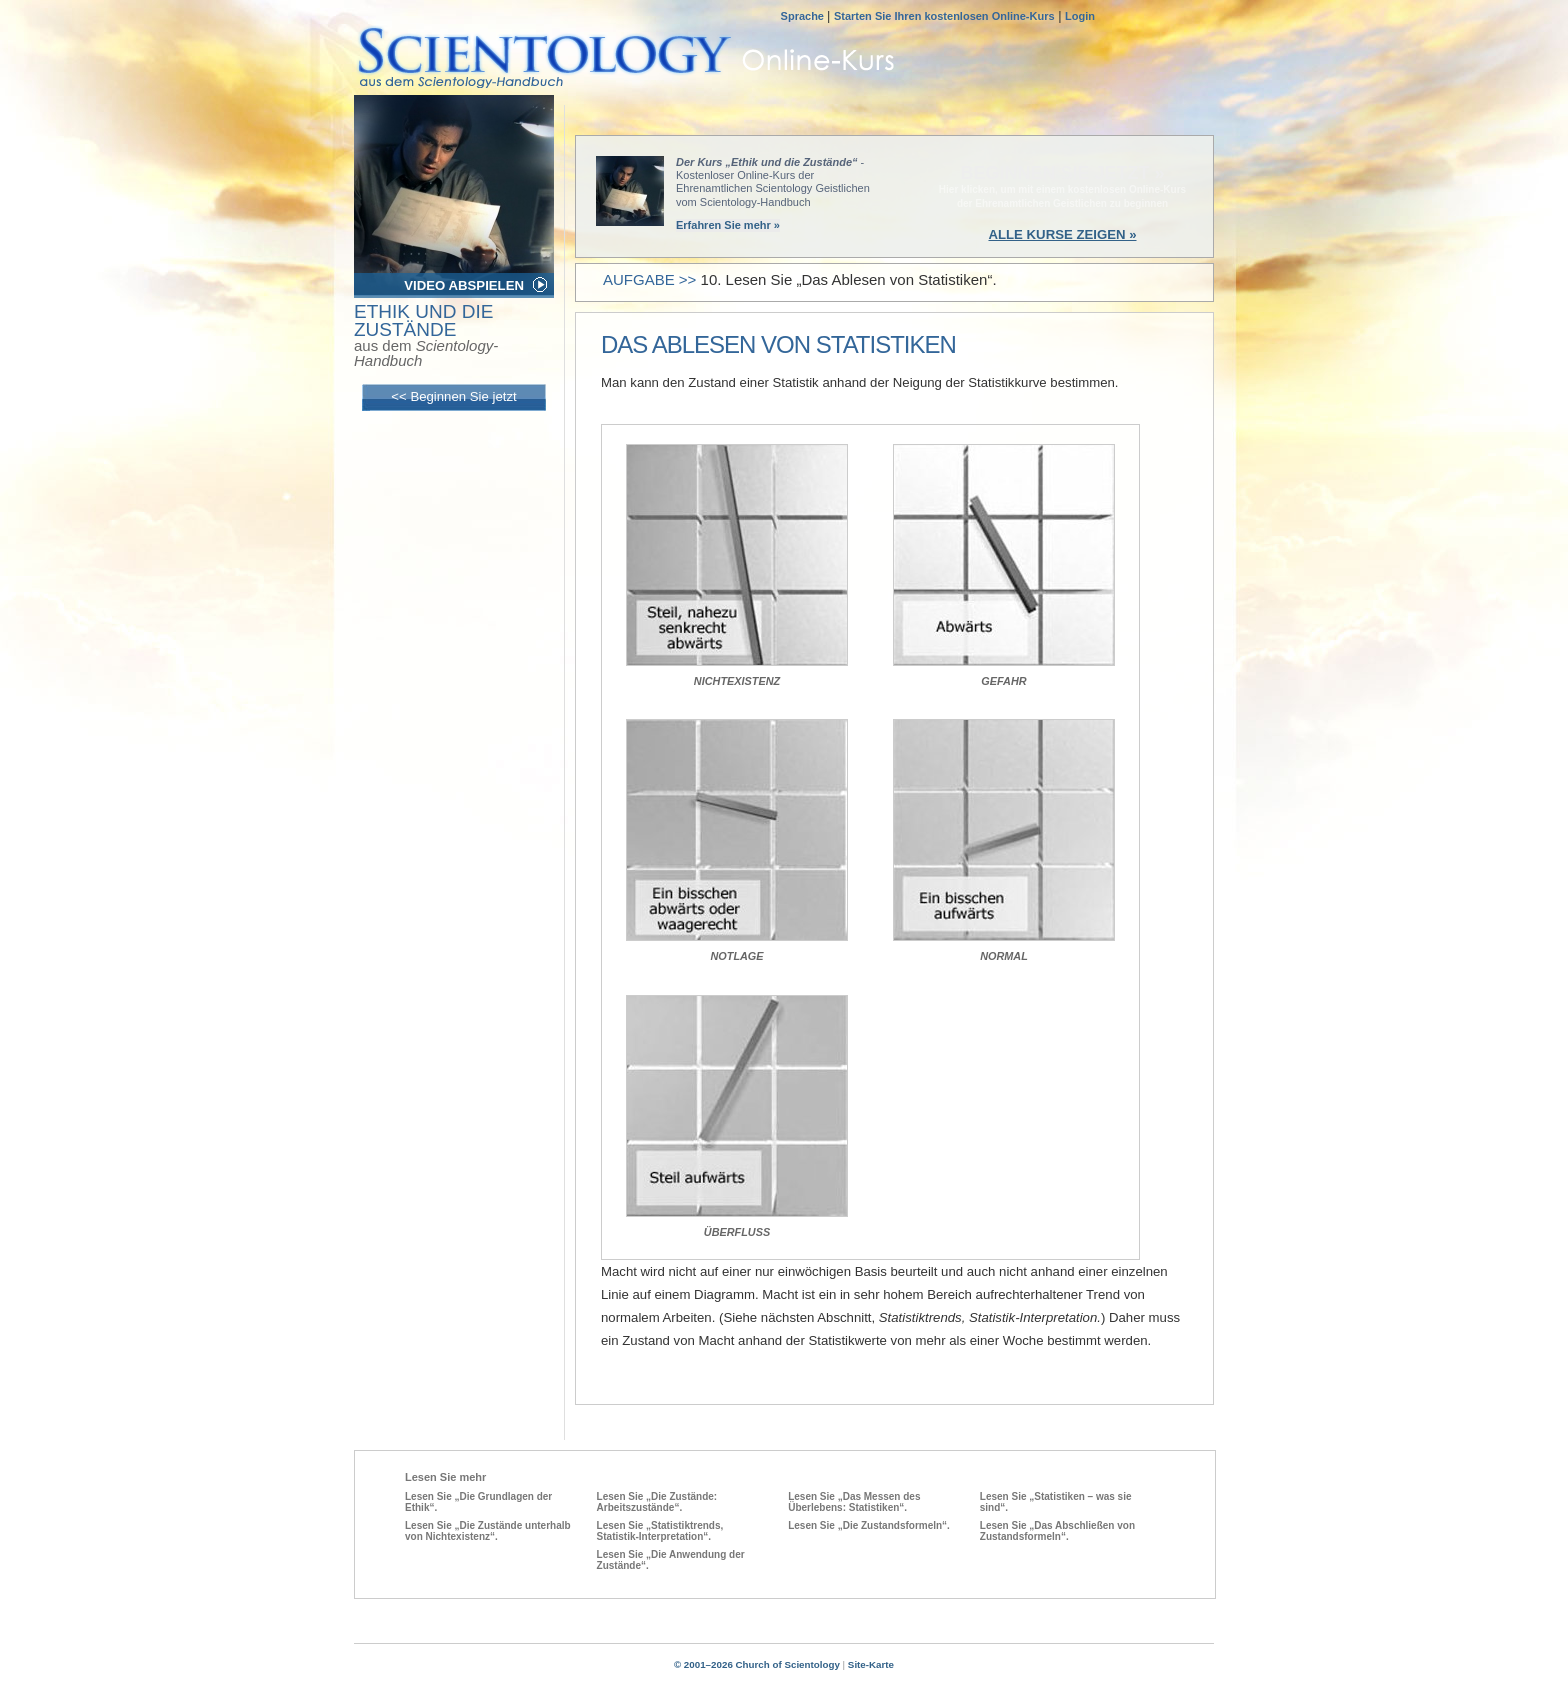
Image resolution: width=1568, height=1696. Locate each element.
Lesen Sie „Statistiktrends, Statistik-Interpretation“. (660, 1531)
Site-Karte (871, 1664)
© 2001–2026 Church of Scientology (757, 1664)
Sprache (804, 16)
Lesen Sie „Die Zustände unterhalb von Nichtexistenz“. (488, 1531)
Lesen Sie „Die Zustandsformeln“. (869, 1525)
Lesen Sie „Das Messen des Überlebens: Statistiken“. (854, 1502)
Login (1080, 16)
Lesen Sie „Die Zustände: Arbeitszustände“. (657, 1502)
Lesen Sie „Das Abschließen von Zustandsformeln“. (1057, 1531)
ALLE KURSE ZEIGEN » (1062, 234)
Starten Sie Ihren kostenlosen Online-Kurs (944, 16)
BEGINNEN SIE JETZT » (1062, 173)
